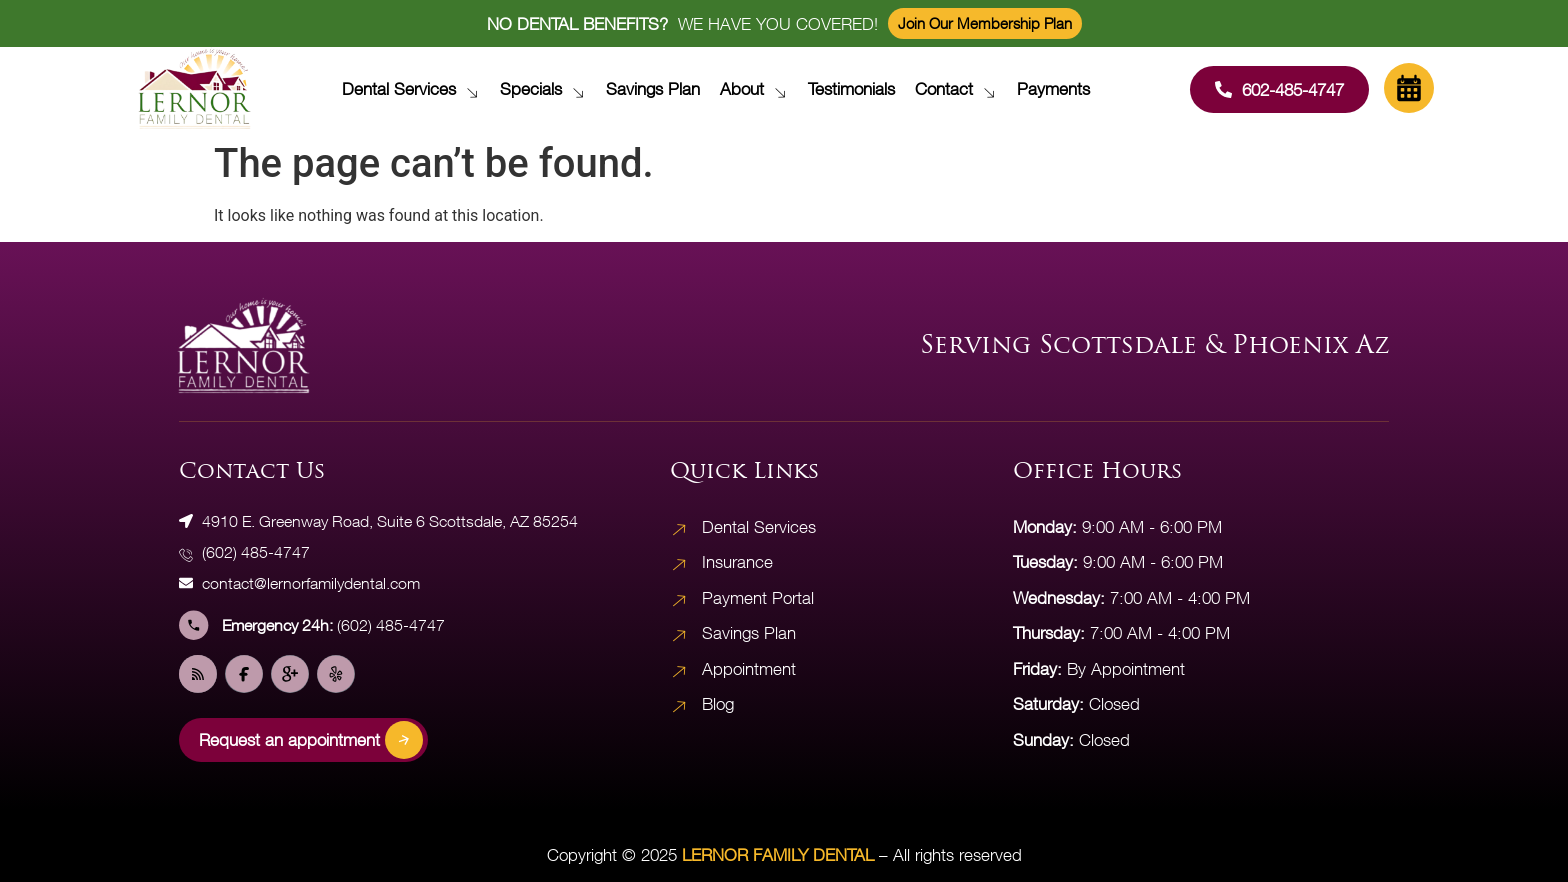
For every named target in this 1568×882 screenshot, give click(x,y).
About (758, 89)
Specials (547, 89)
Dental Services (415, 89)
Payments (1053, 88)
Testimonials (851, 88)
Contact (960, 89)
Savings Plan (653, 88)
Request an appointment (311, 740)
